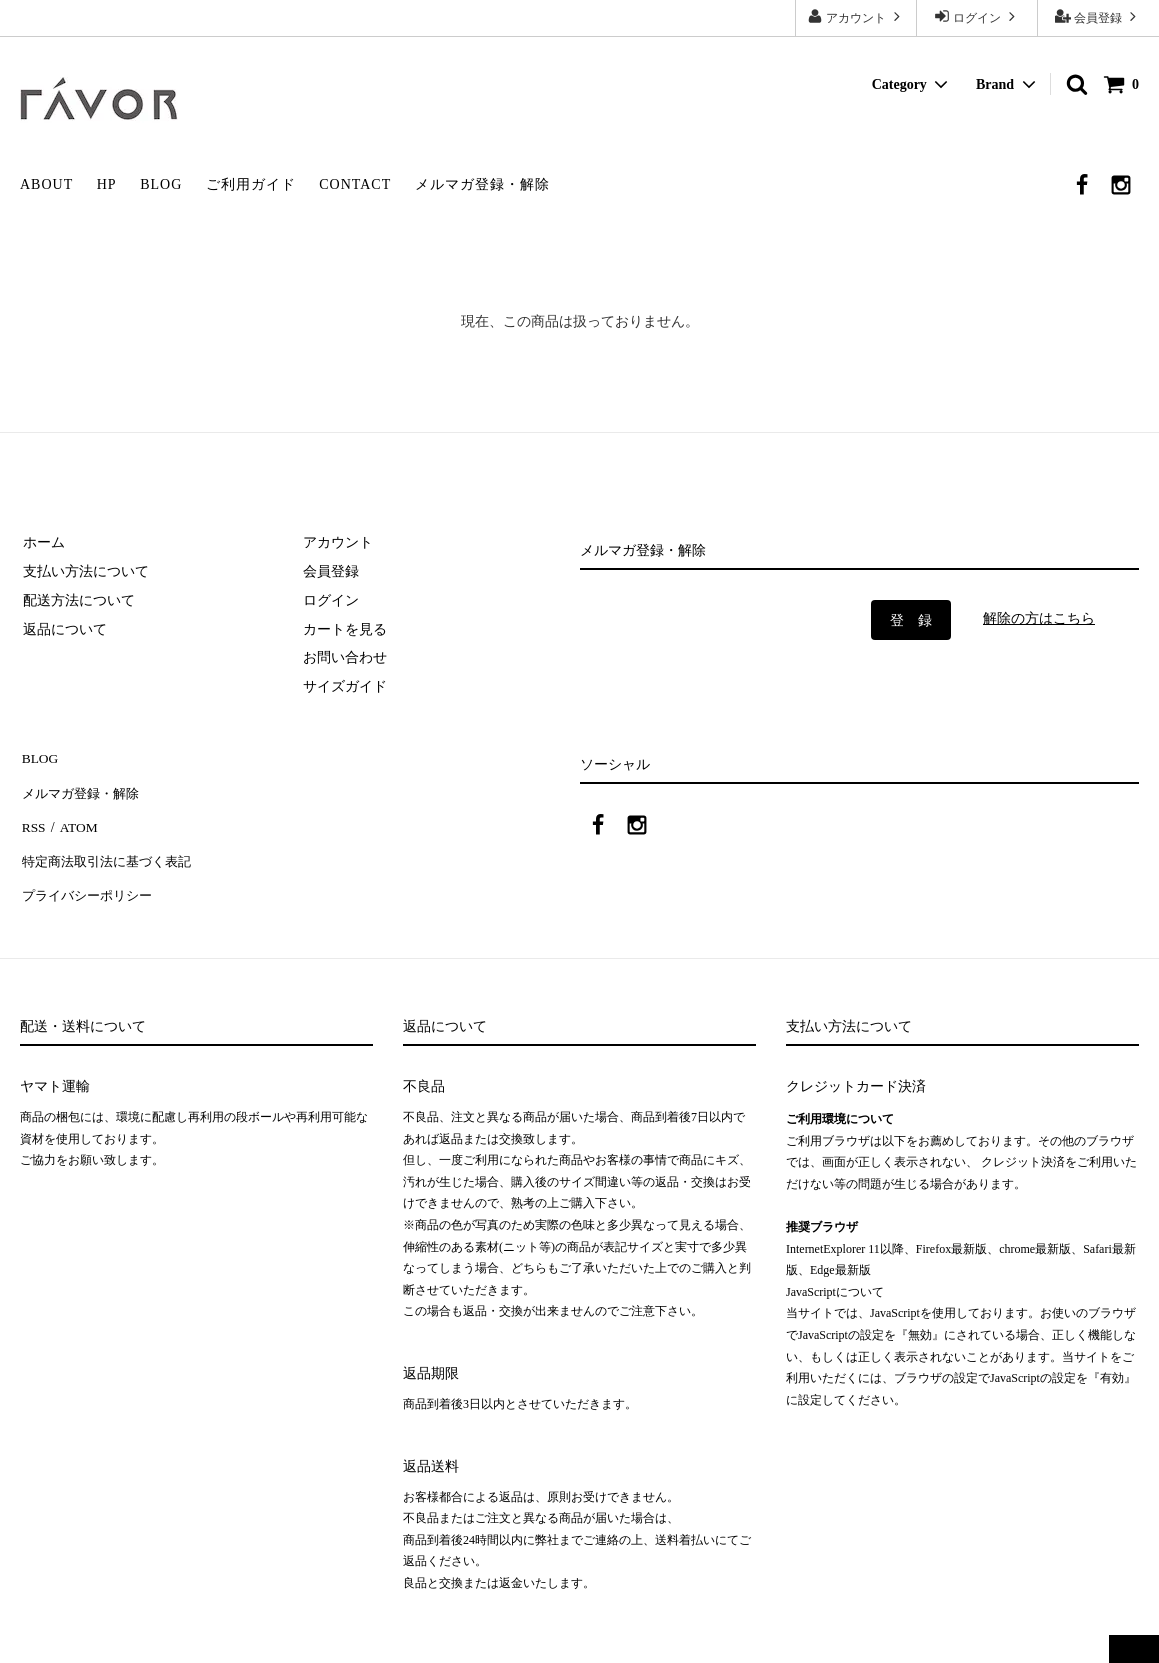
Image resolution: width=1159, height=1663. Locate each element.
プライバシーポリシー (90, 877)
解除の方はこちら (1039, 618)
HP (107, 184)
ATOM (74, 818)
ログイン (977, 16)
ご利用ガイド (251, 184)
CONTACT (355, 184)
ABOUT (46, 184)
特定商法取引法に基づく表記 (111, 848)
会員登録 (1098, 16)
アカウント (856, 16)
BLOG (161, 184)
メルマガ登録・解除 (482, 184)
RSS (32, 818)
